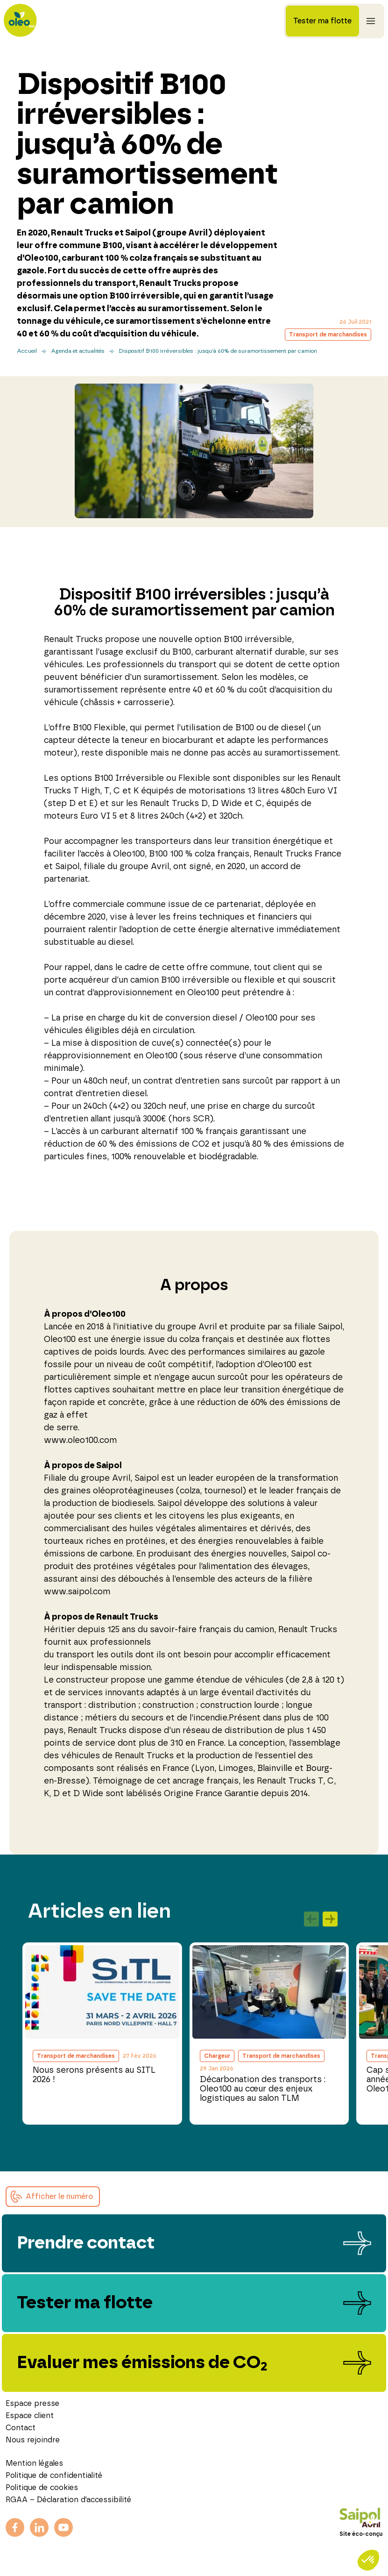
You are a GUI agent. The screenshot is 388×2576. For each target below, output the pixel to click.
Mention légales (34, 2463)
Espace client (30, 2415)
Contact (20, 2428)
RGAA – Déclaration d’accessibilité (68, 2500)
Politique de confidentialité (54, 2475)
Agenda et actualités (78, 351)
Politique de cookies (42, 2487)
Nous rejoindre (33, 2440)
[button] (53, 2196)
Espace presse (32, 2403)
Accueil (27, 351)
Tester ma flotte (322, 21)
